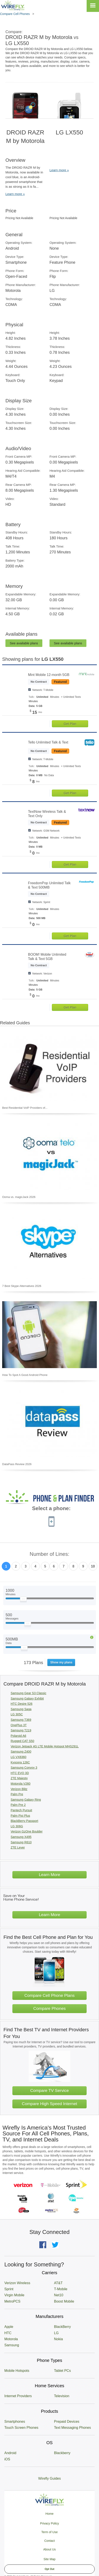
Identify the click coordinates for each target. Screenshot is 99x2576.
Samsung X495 (21, 1837)
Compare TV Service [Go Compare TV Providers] (49, 2090)
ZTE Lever (18, 1847)
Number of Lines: (49, 1554)
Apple (8, 2327)
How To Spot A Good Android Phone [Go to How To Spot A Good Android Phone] (25, 1375)
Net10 (58, 2295)
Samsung (11, 2345)
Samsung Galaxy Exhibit (27, 1698)
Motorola (11, 2339)
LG (56, 2333)
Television (61, 2396)
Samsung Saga (21, 1709)
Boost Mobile (64, 2301)
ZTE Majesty (19, 1778)
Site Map (49, 2559)
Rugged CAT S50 (22, 1741)
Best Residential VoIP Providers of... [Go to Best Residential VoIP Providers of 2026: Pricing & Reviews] (25, 1107)
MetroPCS (12, 2301)
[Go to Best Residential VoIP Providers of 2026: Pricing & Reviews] (49, 1067)
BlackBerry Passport (24, 1821)
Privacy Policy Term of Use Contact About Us (49, 2536)
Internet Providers (18, 2396)
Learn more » (15, 194)
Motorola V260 (20, 1783)
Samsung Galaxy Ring (26, 1799)
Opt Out (49, 2569)
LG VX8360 (18, 1757)
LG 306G (17, 1826)
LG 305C (17, 1714)
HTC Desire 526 (21, 1703)
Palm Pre (17, 1794)
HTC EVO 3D (20, 1773)
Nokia (58, 2339)
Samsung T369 (21, 1719)
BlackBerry (62, 2327)
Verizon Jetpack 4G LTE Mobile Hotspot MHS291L (45, 1746)
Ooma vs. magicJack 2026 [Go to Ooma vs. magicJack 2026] (18, 1197)
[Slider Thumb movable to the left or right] (23, 1600)
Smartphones (14, 2421)
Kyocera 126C (20, 1762)
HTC (8, 2333)
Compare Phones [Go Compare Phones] (49, 2008)
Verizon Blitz (19, 1789)
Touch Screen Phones (21, 2427)
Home (49, 2513)
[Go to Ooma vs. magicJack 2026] (49, 1156)
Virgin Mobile (14, 2295)
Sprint (8, 2289)
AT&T (58, 2283)
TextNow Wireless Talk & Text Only (47, 814)
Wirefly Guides (49, 2478)
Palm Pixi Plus (20, 1815)
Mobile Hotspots (16, 2370)
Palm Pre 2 (18, 1805)
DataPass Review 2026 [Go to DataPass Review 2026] (16, 1464)
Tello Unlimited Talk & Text (48, 742)
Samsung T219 (21, 1730)
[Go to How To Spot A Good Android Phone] (49, 1334)
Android (10, 2453)
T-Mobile (60, 2289)
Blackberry (62, 2453)
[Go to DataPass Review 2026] (49, 1423)
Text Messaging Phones (72, 2427)
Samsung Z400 (21, 1751)
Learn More (49, 1874)
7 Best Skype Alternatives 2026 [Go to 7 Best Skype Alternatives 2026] (21, 1286)
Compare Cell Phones (15, 14)
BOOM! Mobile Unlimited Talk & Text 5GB (47, 957)
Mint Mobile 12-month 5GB (48, 675)
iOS (7, 2459)
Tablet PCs (62, 2370)
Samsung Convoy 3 (24, 1767)
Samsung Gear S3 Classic (28, 1693)
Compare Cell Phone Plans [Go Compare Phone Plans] (49, 1995)
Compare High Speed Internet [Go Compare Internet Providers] (49, 2103)
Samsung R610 (21, 1842)
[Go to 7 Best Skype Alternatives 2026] (49, 1245)
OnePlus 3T (19, 1725)
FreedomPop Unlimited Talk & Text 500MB (49, 885)
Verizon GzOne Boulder (27, 1831)
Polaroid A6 (18, 1735)
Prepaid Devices (66, 2421)
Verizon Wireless (17, 2283)
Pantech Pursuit (21, 1810)
